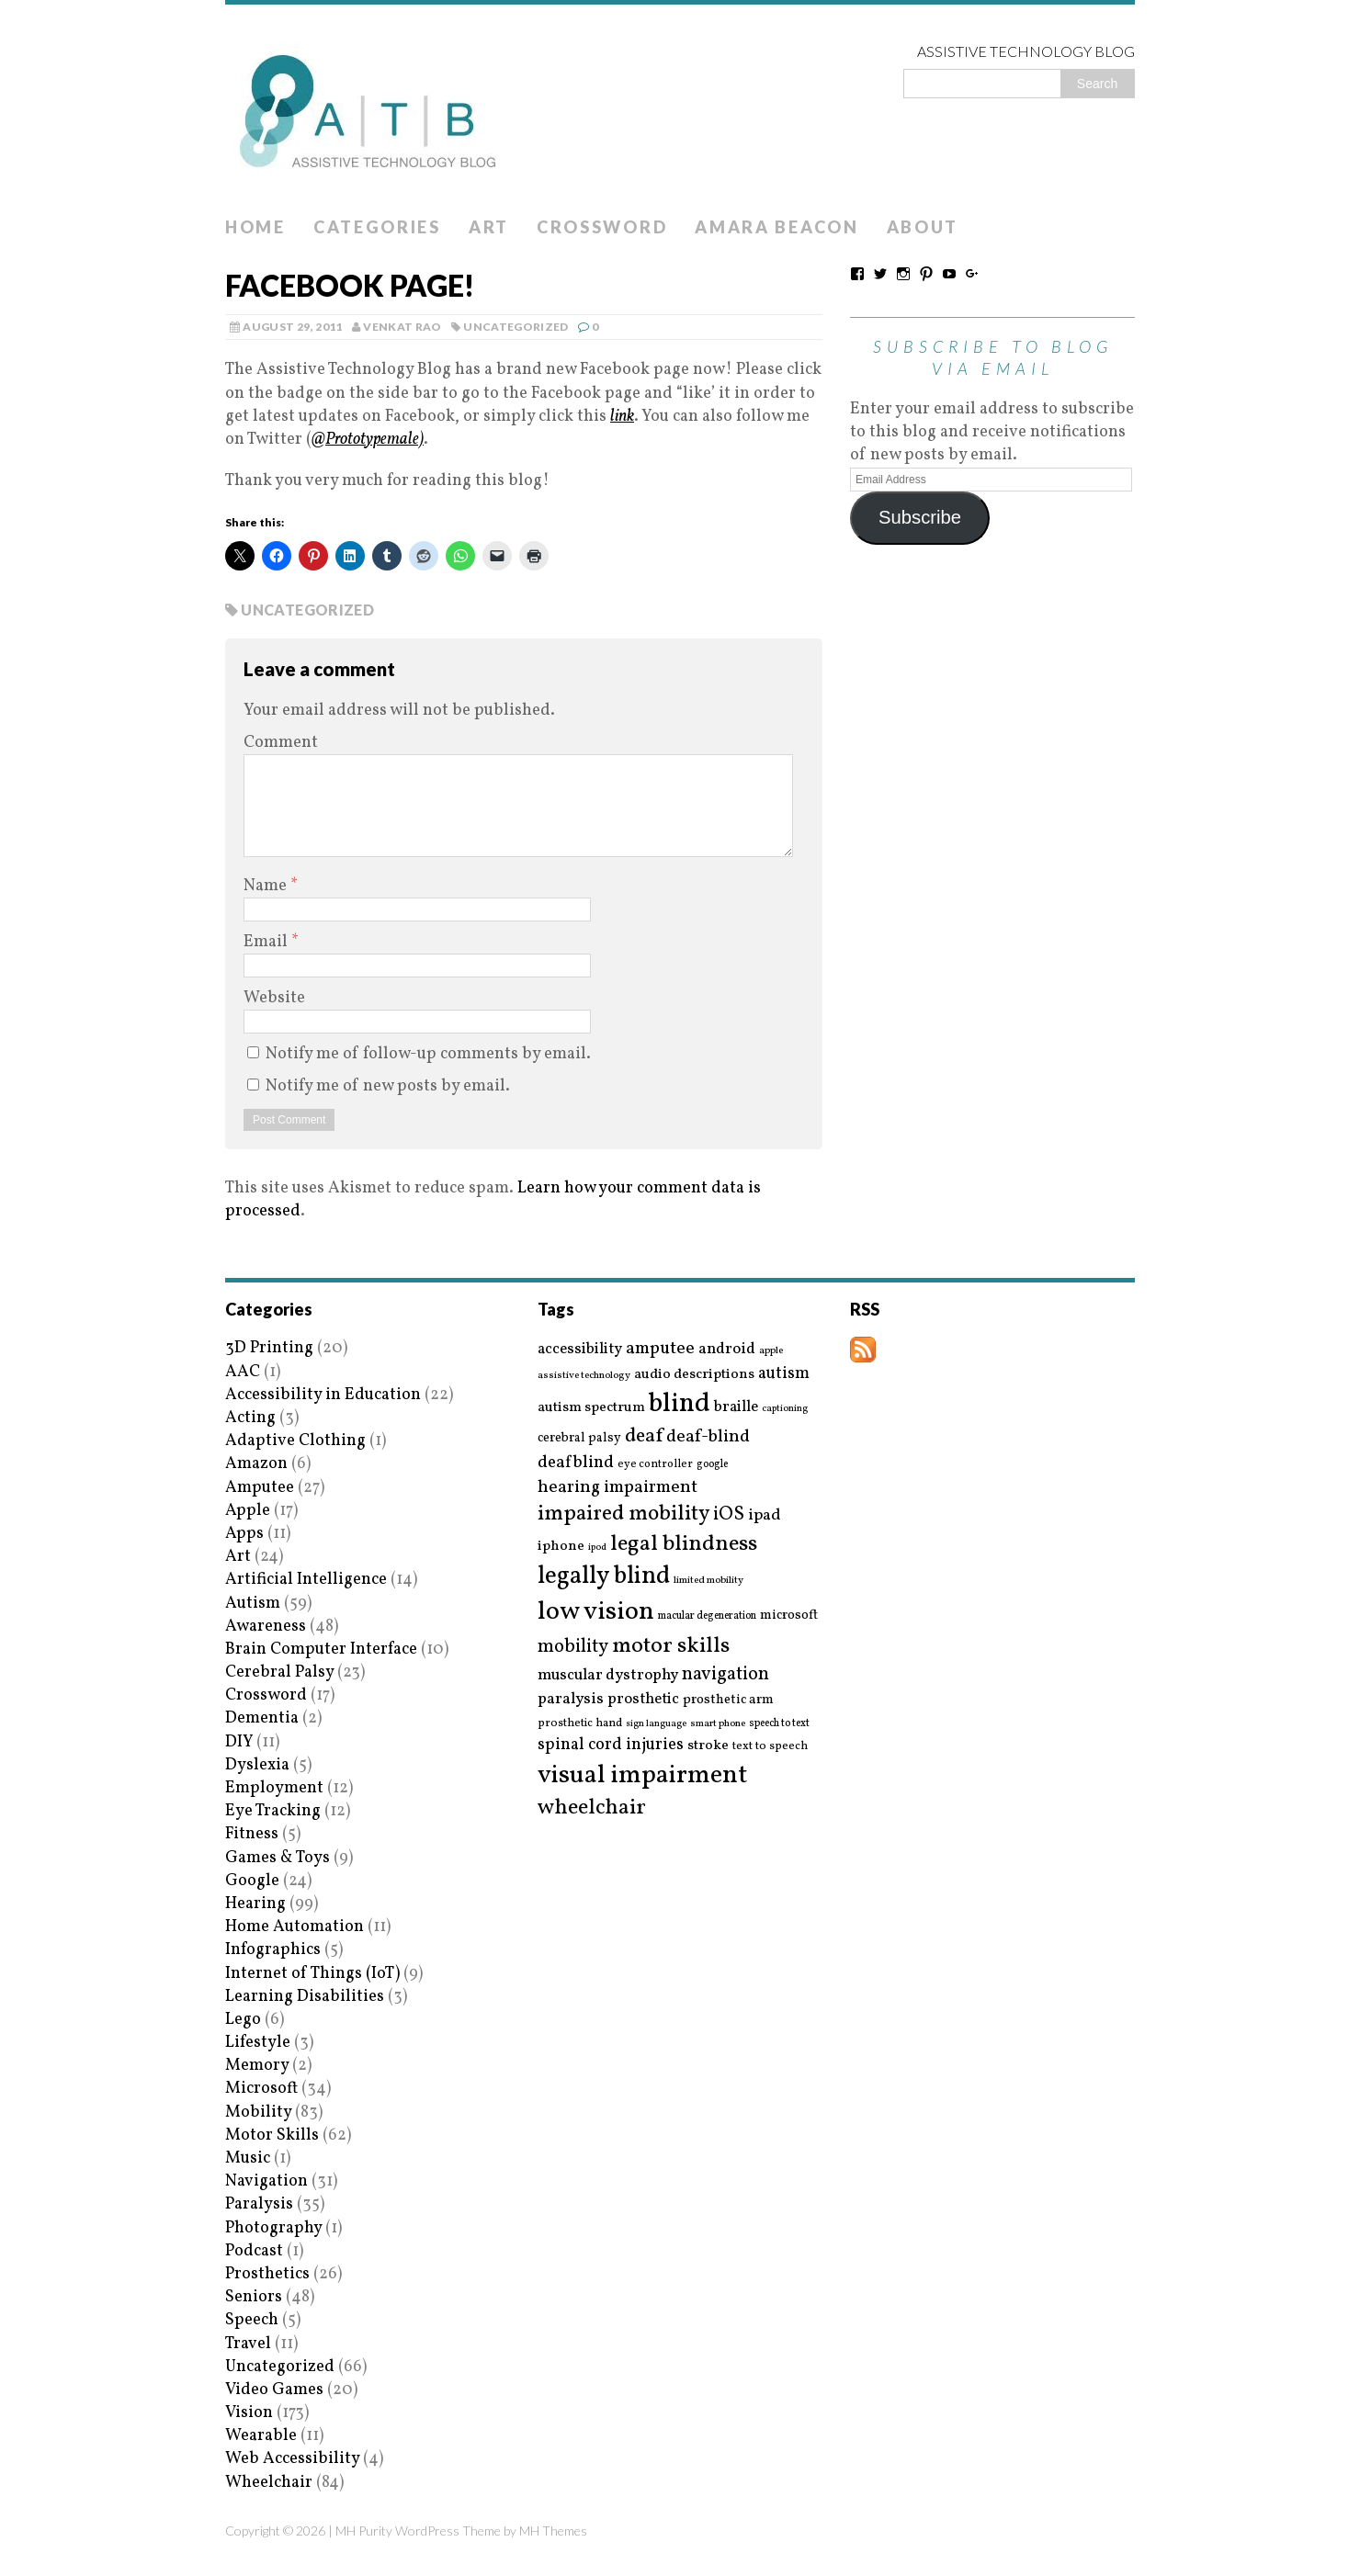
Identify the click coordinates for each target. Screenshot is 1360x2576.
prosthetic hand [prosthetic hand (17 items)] (580, 1724)
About (923, 227)
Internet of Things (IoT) (312, 1973)
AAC (242, 1372)
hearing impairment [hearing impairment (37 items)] (617, 1487)
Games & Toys (277, 1858)
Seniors (253, 2297)
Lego (243, 2019)
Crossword (602, 227)
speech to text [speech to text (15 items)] (779, 1723)
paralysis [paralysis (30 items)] (571, 1700)
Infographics (273, 1949)
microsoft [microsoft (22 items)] (789, 1616)
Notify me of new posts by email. (388, 1086)
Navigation (266, 2181)
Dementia (262, 1718)
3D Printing (269, 1348)
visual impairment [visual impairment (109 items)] (643, 1775)
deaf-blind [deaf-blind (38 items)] (708, 1437)
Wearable (261, 2435)
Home (255, 227)
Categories (377, 227)
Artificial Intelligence (306, 1579)
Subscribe (919, 517)
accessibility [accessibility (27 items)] (580, 1349)
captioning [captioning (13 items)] (785, 1409)
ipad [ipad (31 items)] (764, 1516)
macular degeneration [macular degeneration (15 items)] (707, 1616)
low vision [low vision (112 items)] (596, 1613)
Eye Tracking (273, 1811)
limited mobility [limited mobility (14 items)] (708, 1580)
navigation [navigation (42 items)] (725, 1675)
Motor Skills (272, 2135)
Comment (281, 742)
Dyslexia (257, 1765)
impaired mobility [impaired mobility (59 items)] (623, 1514)
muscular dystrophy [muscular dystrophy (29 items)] (608, 1676)
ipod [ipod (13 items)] (597, 1548)
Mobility (258, 2112)
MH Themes (553, 2530)
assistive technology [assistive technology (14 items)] (584, 1376)
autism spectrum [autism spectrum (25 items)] (591, 1407)
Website (274, 998)
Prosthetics (267, 2274)
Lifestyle (257, 2042)
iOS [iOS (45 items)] (728, 1515)
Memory (257, 2065)
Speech (251, 2320)
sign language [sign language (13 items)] (656, 1724)
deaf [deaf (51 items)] (644, 1437)
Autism (252, 1603)
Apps (244, 1533)
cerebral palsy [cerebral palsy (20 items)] (579, 1438)
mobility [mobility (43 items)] (573, 1647)
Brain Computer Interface (321, 1649)
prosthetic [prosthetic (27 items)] (643, 1699)
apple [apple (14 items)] (771, 1351)
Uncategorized (516, 326)
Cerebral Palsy (279, 1672)
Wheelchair (268, 2482)
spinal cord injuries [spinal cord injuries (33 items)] (611, 1745)
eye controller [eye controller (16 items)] (655, 1464)
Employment (274, 1788)
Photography (273, 2228)
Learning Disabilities (304, 1996)
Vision (249, 2412)
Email (267, 942)
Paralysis (259, 2204)
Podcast (254, 2251)
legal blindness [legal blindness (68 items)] (683, 1545)
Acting (250, 1418)
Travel (248, 2344)
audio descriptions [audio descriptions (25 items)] (694, 1374)
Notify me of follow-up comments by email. (428, 1054)
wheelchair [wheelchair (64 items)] (592, 1808)
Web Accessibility (292, 2458)
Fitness (251, 1834)
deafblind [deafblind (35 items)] (576, 1462)
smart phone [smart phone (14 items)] (717, 1724)
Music (247, 2158)
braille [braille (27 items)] (736, 1407)
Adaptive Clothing (295, 1440)
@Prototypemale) (368, 439)
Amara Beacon (776, 227)
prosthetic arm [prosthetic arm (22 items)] (728, 1700)
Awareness (265, 1626)
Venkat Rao (402, 326)
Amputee (259, 1487)
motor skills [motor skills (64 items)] (671, 1646)
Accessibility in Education (323, 1395)
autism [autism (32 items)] (784, 1373)
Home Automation (294, 1926)
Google (252, 1881)
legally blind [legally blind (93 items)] (604, 1577)
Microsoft (261, 2088)
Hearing (255, 1903)
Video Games (274, 2389)
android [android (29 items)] (726, 1350)
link (622, 416)
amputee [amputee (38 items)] (660, 1349)
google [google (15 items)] (712, 1464)
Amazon (256, 1463)
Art (489, 227)
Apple (247, 1510)
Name (267, 886)
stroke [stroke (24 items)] (708, 1746)
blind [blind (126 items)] (679, 1404)
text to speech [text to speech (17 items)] (770, 1747)
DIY (239, 1742)
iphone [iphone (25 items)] (561, 1546)
